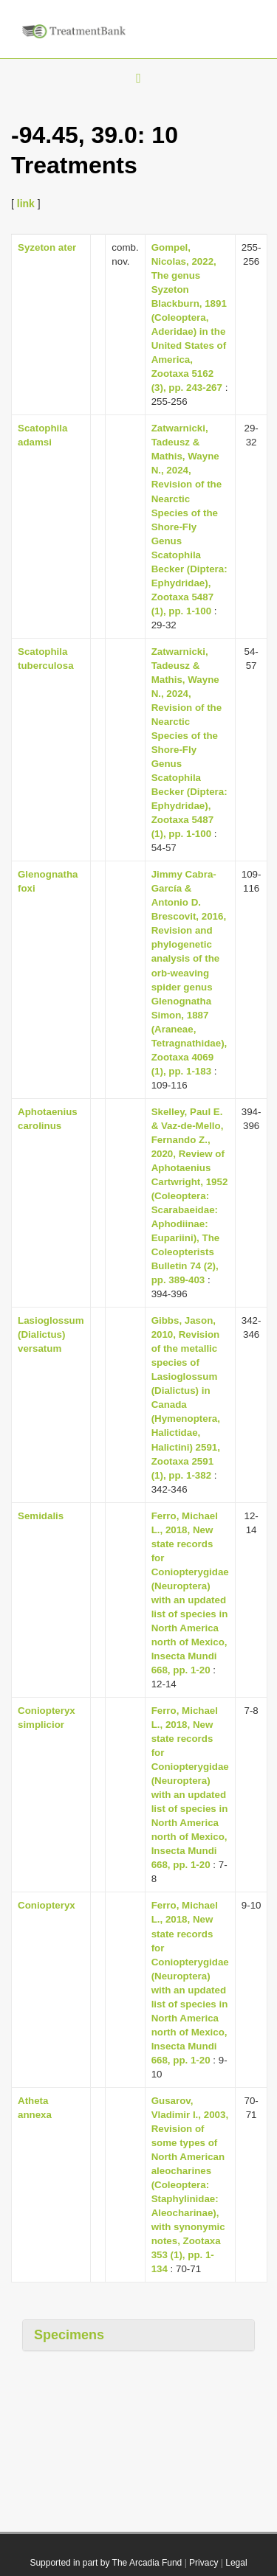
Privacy (203, 2563)
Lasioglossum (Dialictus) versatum (51, 1334)
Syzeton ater (47, 247)
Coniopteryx (46, 1905)
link (26, 203)
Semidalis (41, 1515)
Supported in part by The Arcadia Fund (106, 2563)
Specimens (69, 2334)
